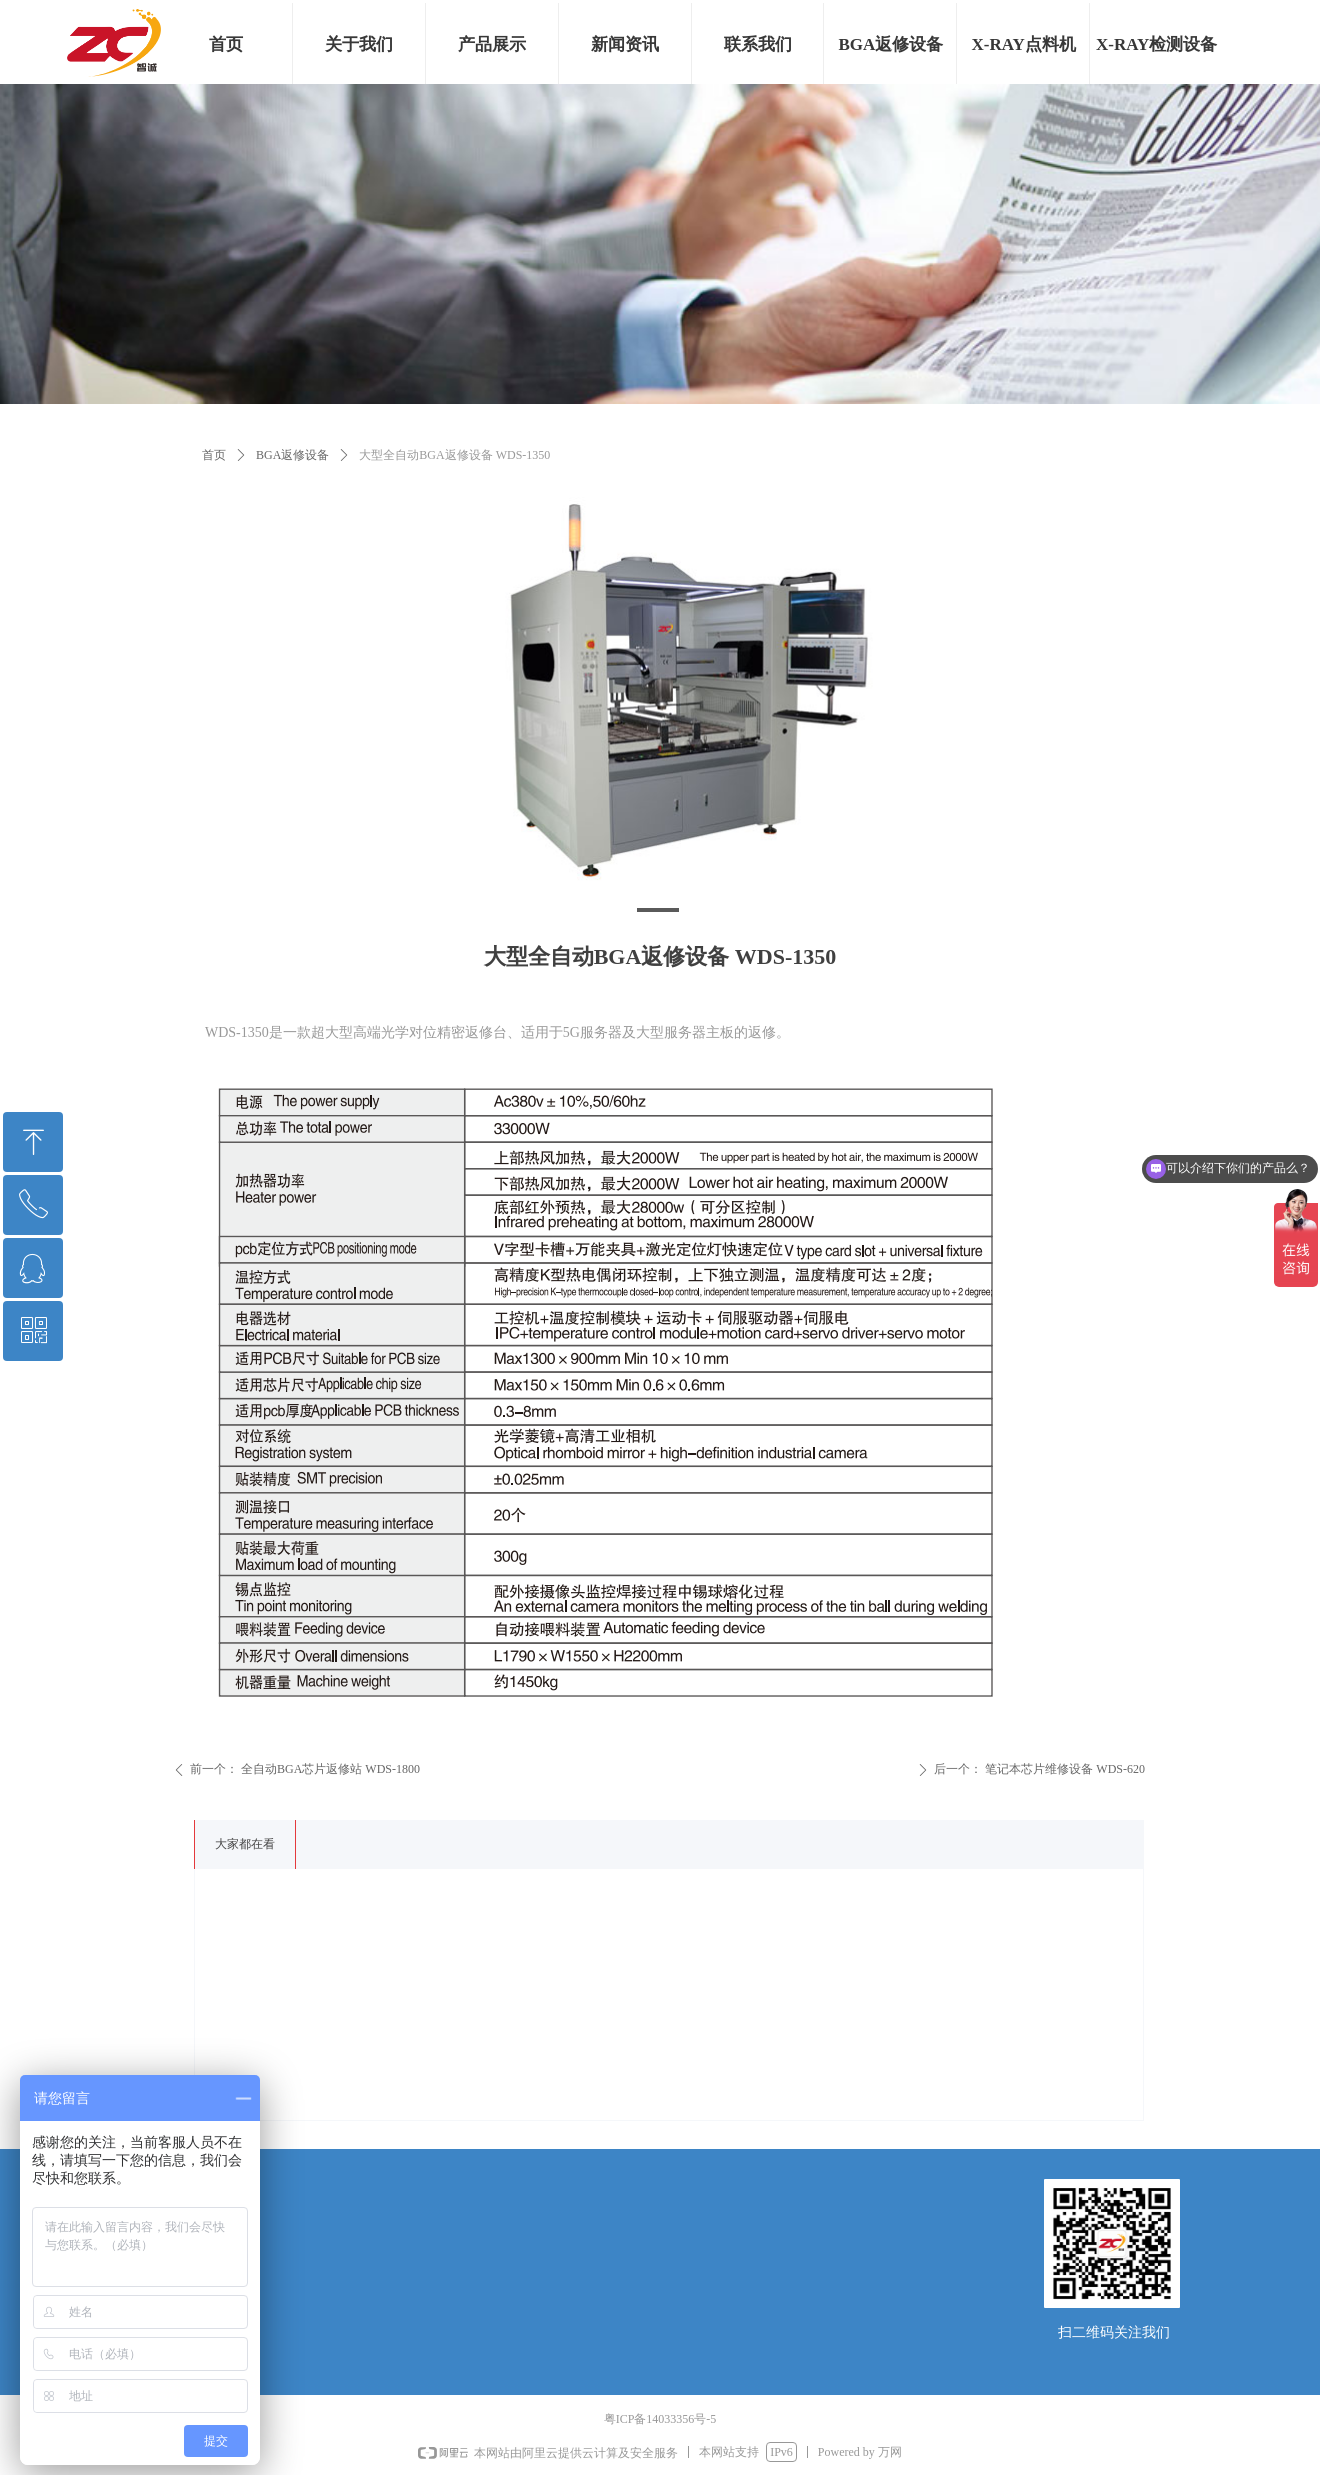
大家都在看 (245, 1844)
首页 (214, 455)
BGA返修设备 (292, 455)
